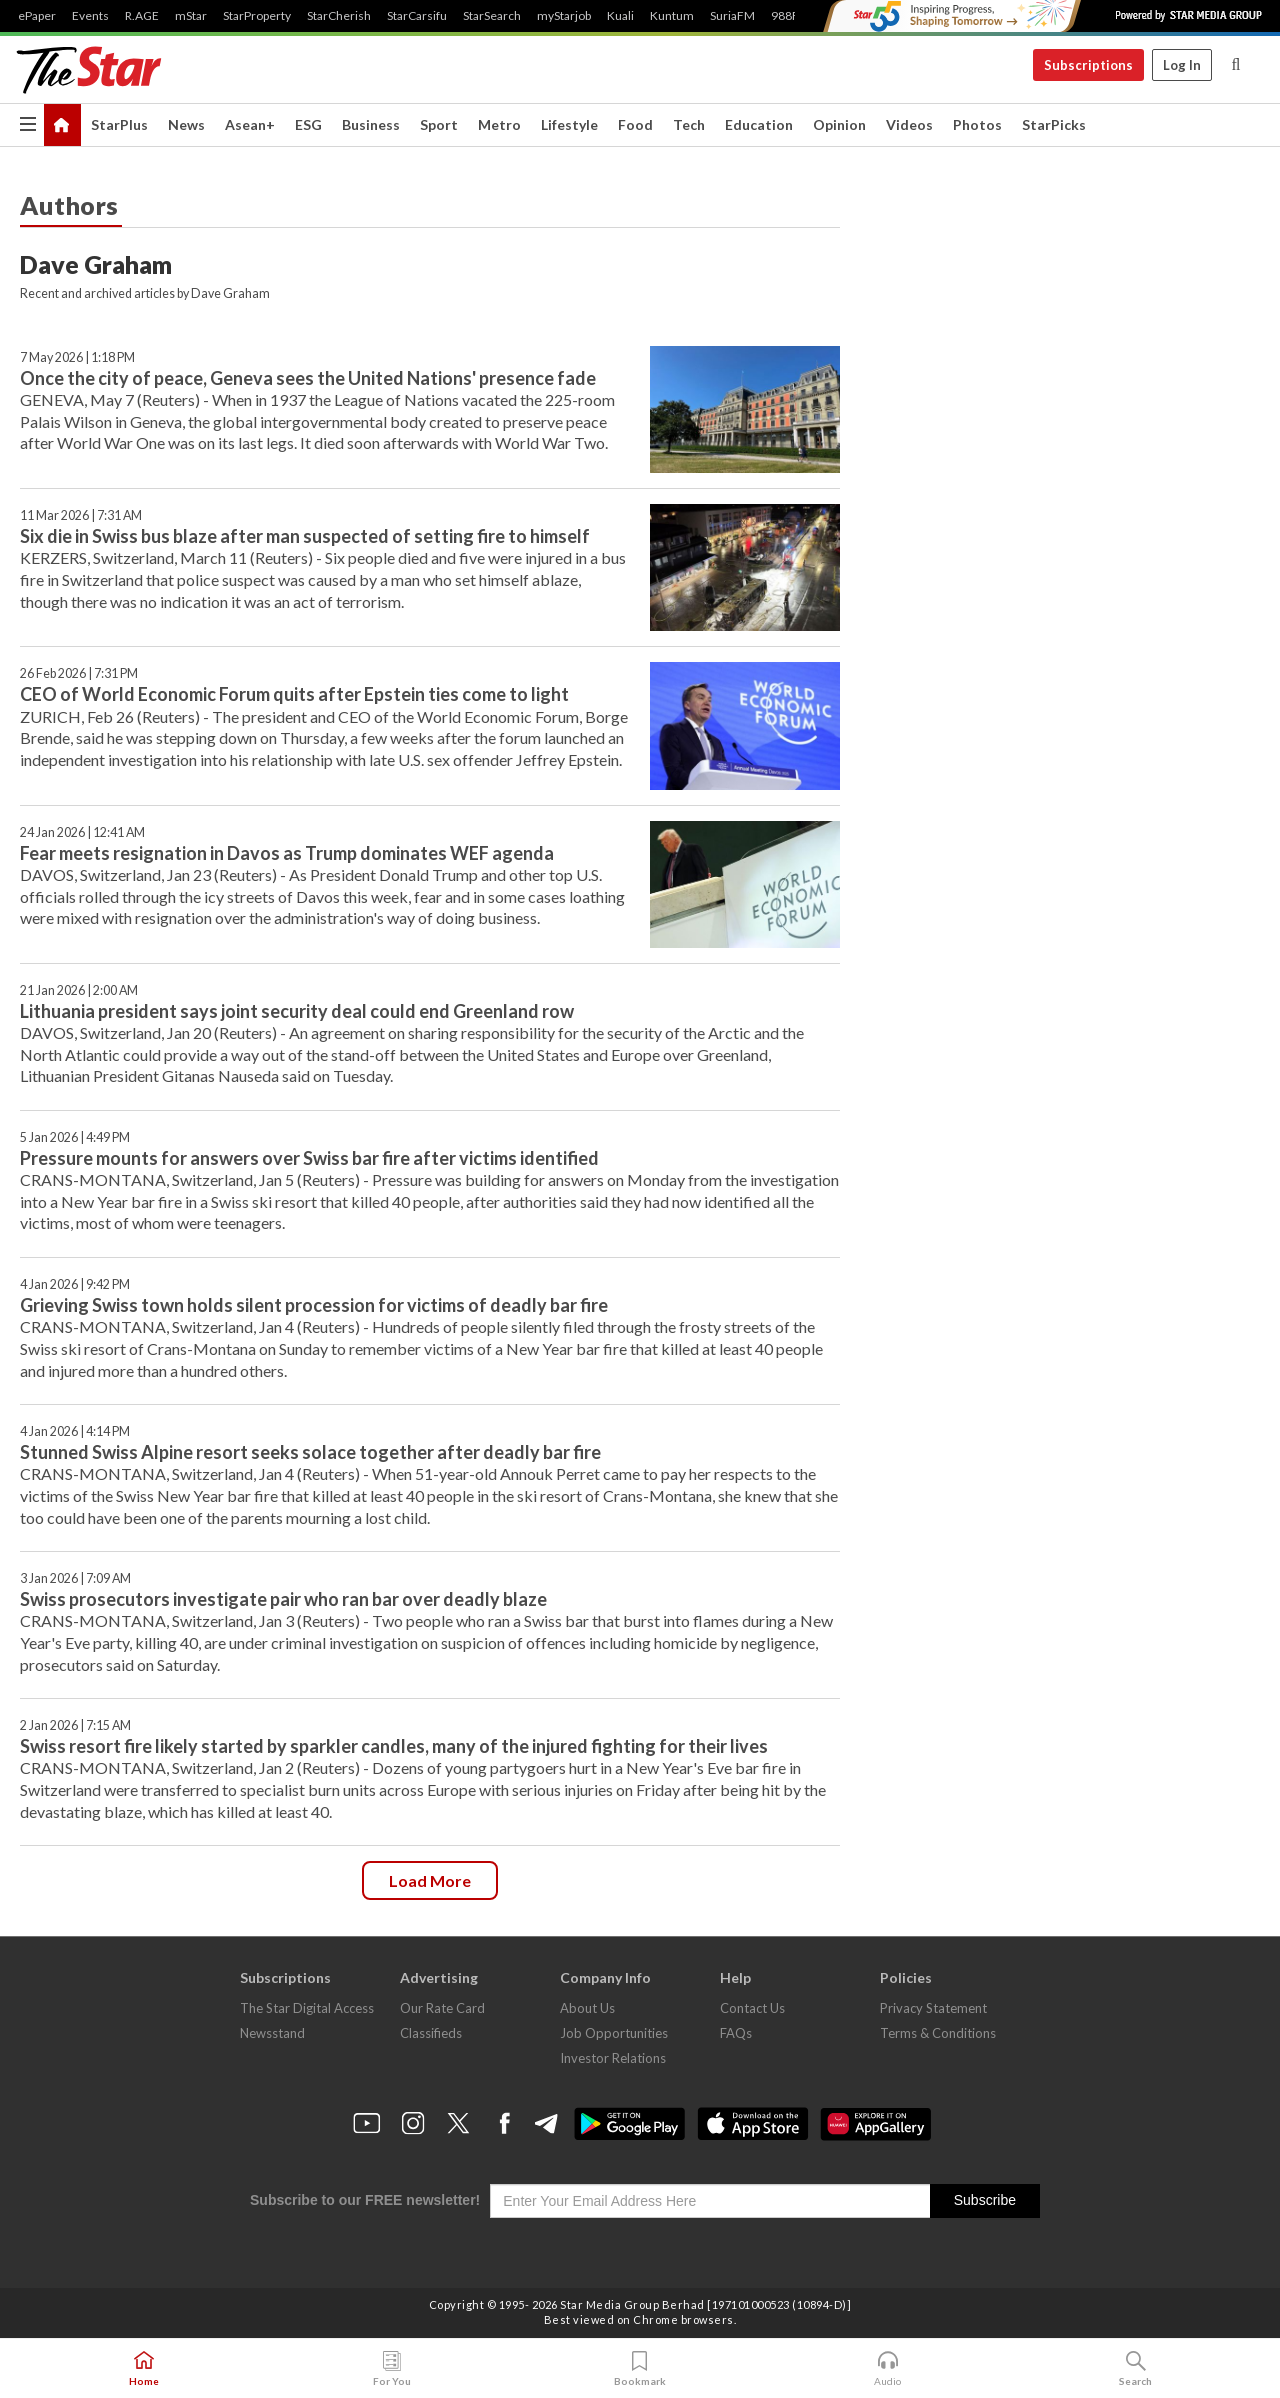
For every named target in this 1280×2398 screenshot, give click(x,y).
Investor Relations (613, 2058)
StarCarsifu (417, 16)
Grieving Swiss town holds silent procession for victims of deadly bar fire (314, 1305)
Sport (439, 124)
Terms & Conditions (938, 2033)
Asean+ (250, 124)
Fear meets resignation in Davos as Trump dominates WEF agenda (287, 853)
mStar (191, 16)
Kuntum (672, 16)
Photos (977, 124)
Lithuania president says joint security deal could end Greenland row (297, 1011)
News (186, 124)
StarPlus (119, 124)
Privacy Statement (933, 2008)
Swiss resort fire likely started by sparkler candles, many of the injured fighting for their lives (394, 1746)
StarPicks (1054, 124)
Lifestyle (569, 124)
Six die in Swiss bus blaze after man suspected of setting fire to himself (305, 536)
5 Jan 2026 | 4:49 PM (75, 1137)
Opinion (839, 124)
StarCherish (339, 16)
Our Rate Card (442, 2008)
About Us (587, 2008)
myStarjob (564, 16)
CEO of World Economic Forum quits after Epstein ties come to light (294, 694)
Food (635, 124)
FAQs (736, 2033)
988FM (790, 16)
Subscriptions (1088, 65)
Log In (1182, 65)
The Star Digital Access (307, 2008)
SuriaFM (732, 16)
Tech (689, 124)
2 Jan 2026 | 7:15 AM (75, 1725)
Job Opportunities (614, 2033)
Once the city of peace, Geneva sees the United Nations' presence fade (308, 378)
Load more (430, 1880)
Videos (909, 124)
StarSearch (492, 16)
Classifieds (431, 2033)
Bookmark (640, 2369)
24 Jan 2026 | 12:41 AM (82, 832)
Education (759, 124)
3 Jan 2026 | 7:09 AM (75, 1578)
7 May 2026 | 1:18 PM (77, 357)
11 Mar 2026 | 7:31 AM (81, 515)
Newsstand (272, 2033)
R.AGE (142, 16)
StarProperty (257, 16)
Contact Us (752, 2008)
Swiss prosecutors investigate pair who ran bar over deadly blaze (283, 1599)
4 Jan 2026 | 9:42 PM (75, 1284)
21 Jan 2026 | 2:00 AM (79, 990)
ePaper (37, 16)
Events (90, 16)
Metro (499, 124)
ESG (308, 124)
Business (371, 124)
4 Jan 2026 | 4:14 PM (75, 1431)
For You (392, 2369)
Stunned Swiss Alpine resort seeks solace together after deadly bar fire (310, 1452)
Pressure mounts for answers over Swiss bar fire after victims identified (309, 1158)
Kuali (620, 16)
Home (144, 2369)
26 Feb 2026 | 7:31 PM (79, 673)
